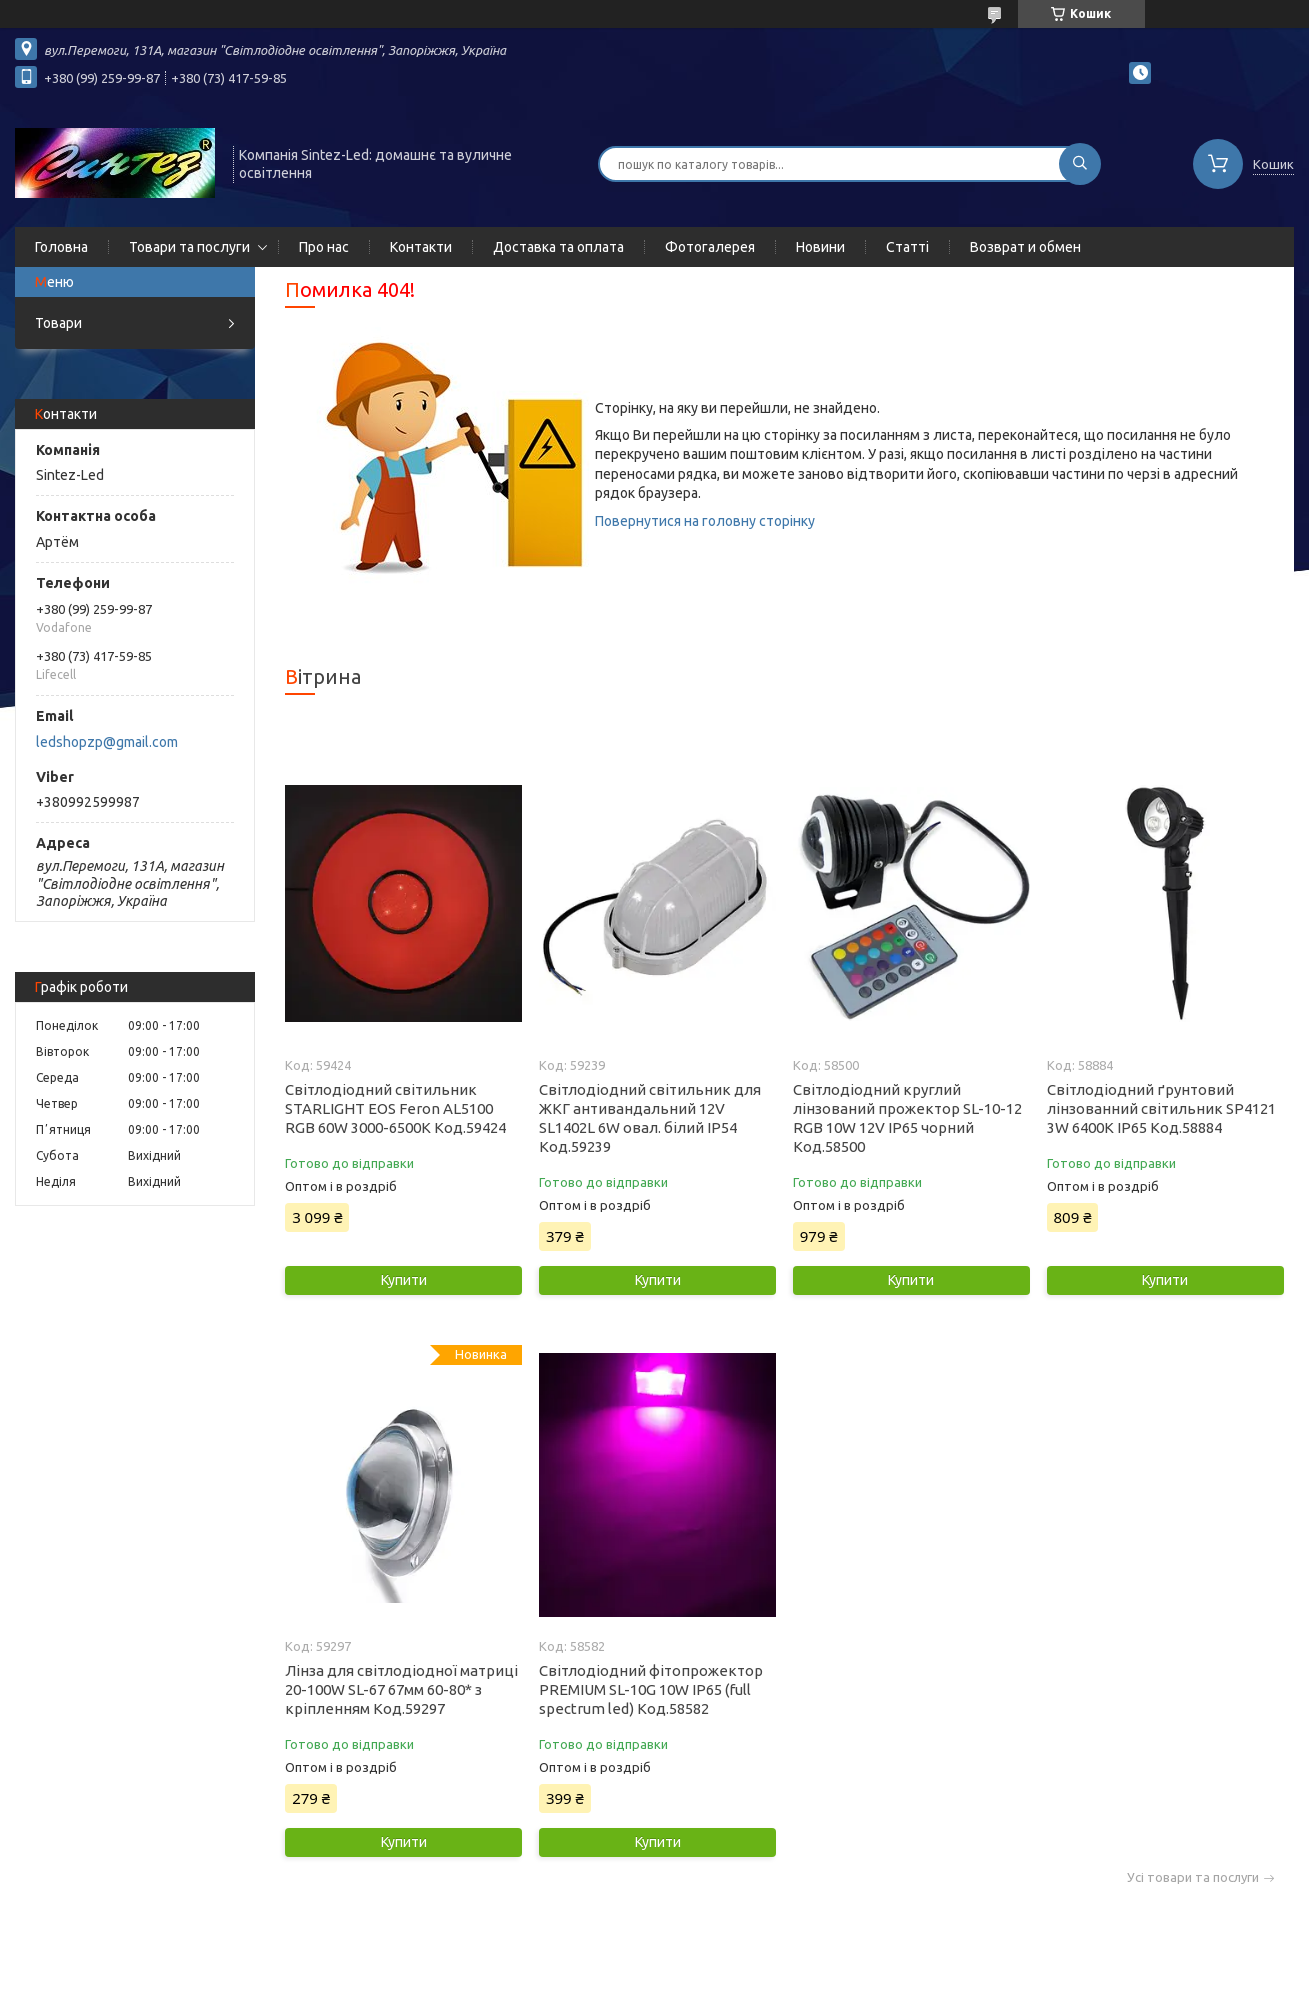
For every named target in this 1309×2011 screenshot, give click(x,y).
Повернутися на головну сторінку (705, 521)
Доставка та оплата (558, 247)
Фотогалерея (710, 247)
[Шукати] (1080, 164)
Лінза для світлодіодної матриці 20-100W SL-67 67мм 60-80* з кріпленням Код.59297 (401, 1689)
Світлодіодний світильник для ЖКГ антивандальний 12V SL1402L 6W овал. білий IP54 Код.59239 (650, 1118)
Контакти (421, 247)
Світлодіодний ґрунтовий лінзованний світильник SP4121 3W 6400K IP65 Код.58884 (1161, 1108)
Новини (820, 247)
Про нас (324, 247)
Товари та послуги (189, 247)
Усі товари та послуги (1193, 1877)
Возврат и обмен (1025, 247)
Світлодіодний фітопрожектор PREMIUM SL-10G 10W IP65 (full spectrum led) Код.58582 (651, 1689)
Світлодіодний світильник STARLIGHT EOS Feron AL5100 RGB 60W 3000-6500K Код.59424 (395, 1108)
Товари (58, 323)
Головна (61, 247)
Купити (404, 1280)
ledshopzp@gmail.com (107, 742)
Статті (907, 247)
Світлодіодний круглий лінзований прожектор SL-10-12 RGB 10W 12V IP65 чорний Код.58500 (907, 1118)
